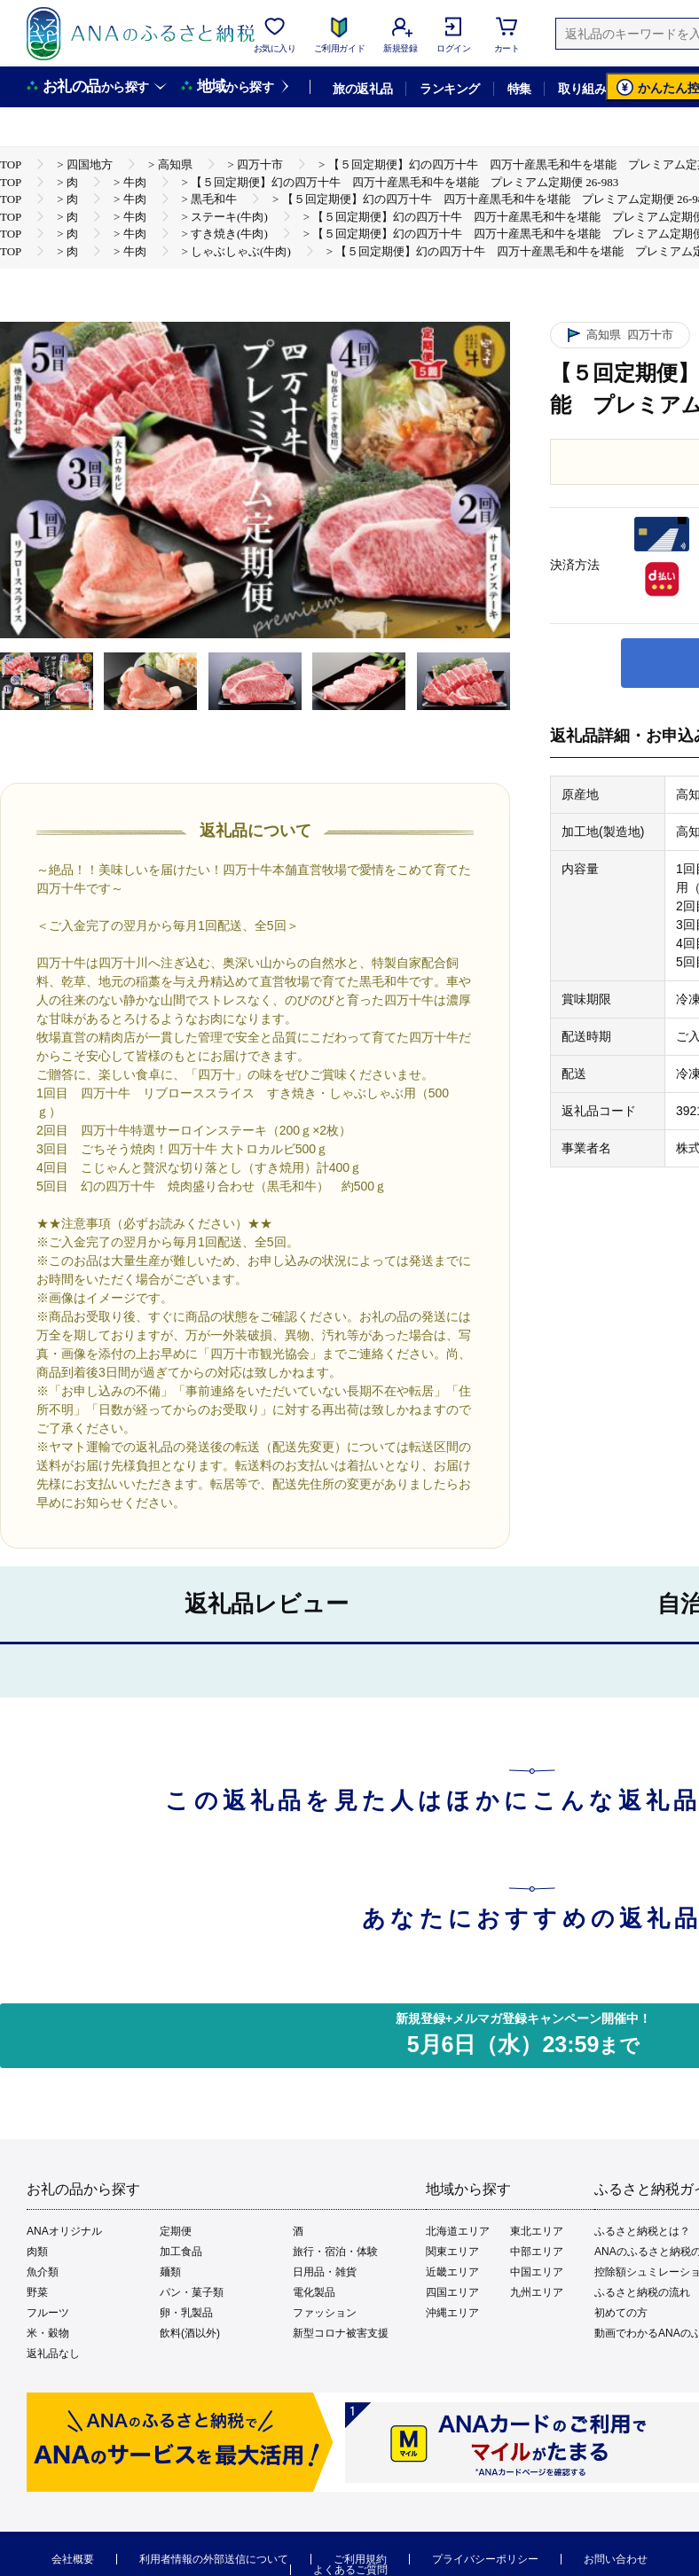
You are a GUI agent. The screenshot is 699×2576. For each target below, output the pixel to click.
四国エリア (452, 2292)
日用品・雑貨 (325, 2272)
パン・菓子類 (192, 2292)
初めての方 (621, 2313)
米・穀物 (48, 2333)
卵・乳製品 (186, 2313)
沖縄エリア (452, 2313)
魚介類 (43, 2272)
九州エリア (536, 2292)
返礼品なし (53, 2353)
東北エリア (536, 2231)
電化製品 (314, 2292)
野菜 (37, 2292)
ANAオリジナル (64, 2231)
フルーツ (48, 2313)
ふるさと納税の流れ (642, 2292)
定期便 (176, 2231)
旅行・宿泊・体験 (335, 2251)
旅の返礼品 (362, 89)
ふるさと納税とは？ (642, 2231)
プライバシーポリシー (485, 2559)
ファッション (325, 2313)
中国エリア (536, 2272)
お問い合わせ (616, 2559)
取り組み (582, 89)
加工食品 (181, 2251)
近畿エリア (452, 2272)
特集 (519, 89)
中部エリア (536, 2251)
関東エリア (452, 2251)
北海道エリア (458, 2231)
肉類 (37, 2251)
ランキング (449, 89)
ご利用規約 (360, 2559)
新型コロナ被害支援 (341, 2333)
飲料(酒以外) (190, 2333)
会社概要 (72, 2559)
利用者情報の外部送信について (213, 2559)
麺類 (170, 2272)
